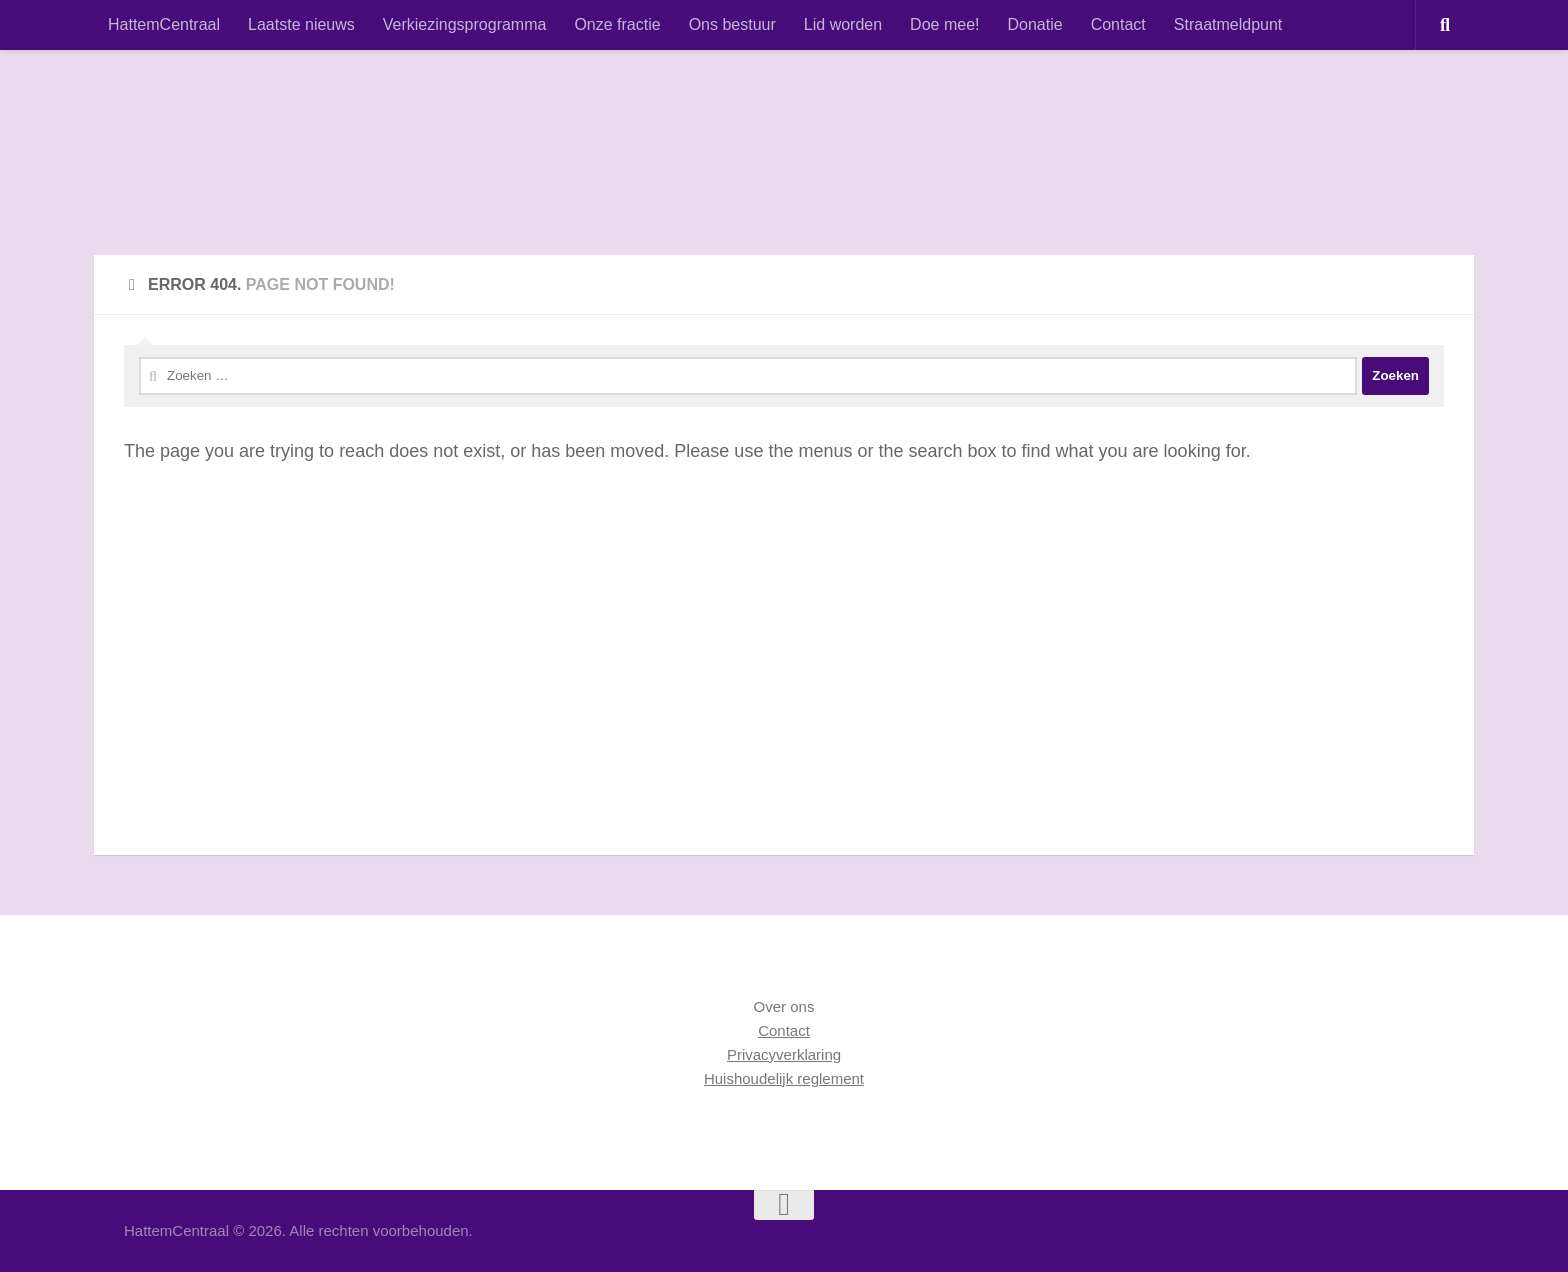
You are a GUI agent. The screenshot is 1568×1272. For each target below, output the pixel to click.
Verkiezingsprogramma (465, 24)
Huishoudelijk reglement (784, 1078)
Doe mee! (944, 24)
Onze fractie (617, 24)
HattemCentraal (164, 24)
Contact (1118, 24)
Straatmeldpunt (1228, 24)
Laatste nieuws (301, 24)
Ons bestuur (732, 24)
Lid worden (843, 24)
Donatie (1034, 24)
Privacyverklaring (784, 1054)
